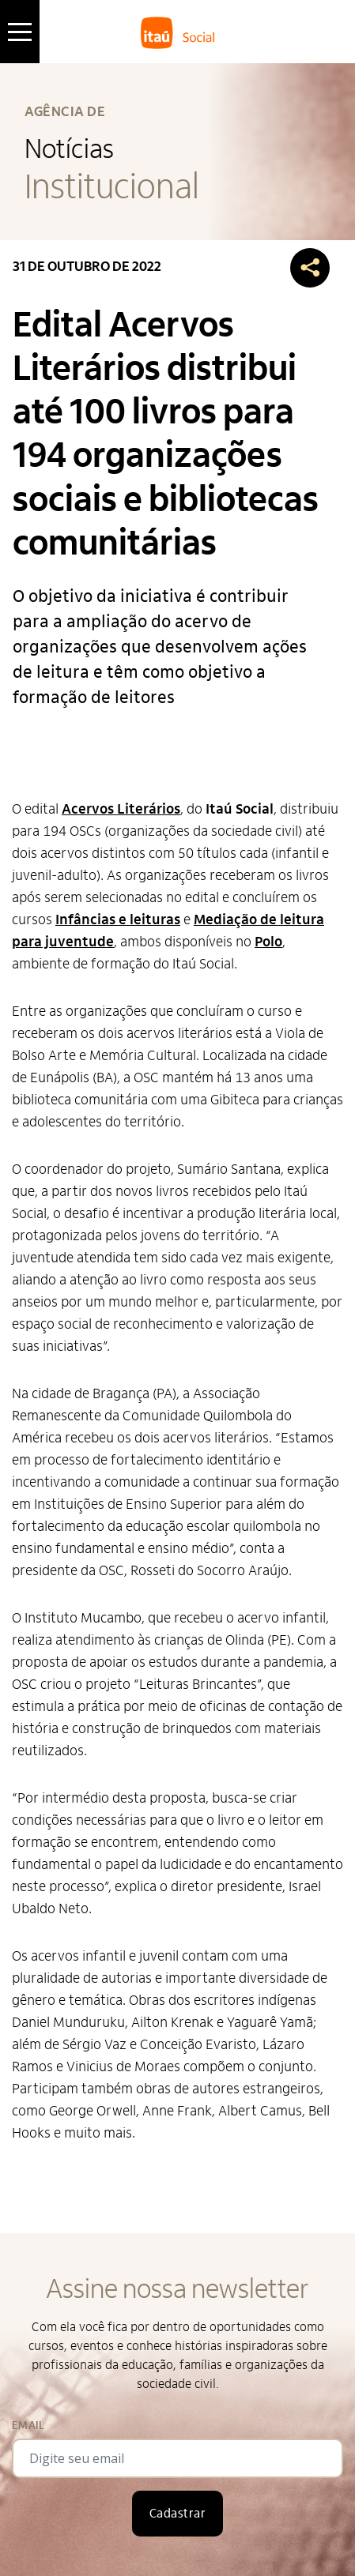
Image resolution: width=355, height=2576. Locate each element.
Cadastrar (177, 2513)
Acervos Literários (121, 809)
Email (28, 2425)
